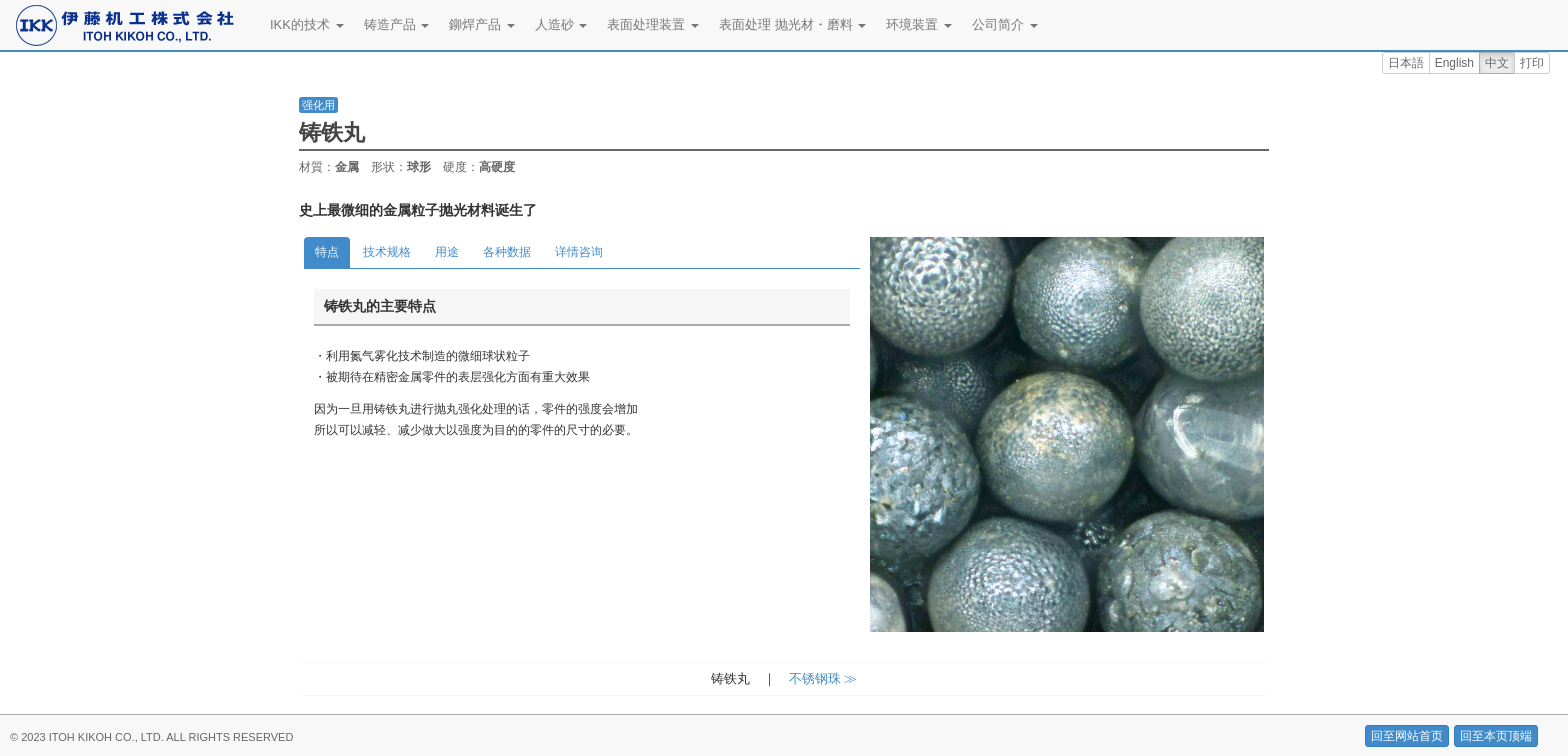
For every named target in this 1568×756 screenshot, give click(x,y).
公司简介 (1005, 24)
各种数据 (507, 252)
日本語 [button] (1406, 63)
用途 (447, 252)
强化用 (318, 105)
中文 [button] (1497, 63)
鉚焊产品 (482, 24)
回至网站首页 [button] (1407, 736)
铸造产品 (397, 24)
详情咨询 (579, 252)
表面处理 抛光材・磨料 (792, 24)
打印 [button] (1532, 63)
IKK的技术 (307, 24)
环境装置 (919, 24)
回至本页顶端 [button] (1496, 736)
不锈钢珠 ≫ (823, 678)
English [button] (1454, 63)
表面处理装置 (653, 24)
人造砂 (561, 24)
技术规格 (387, 252)
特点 (327, 252)
